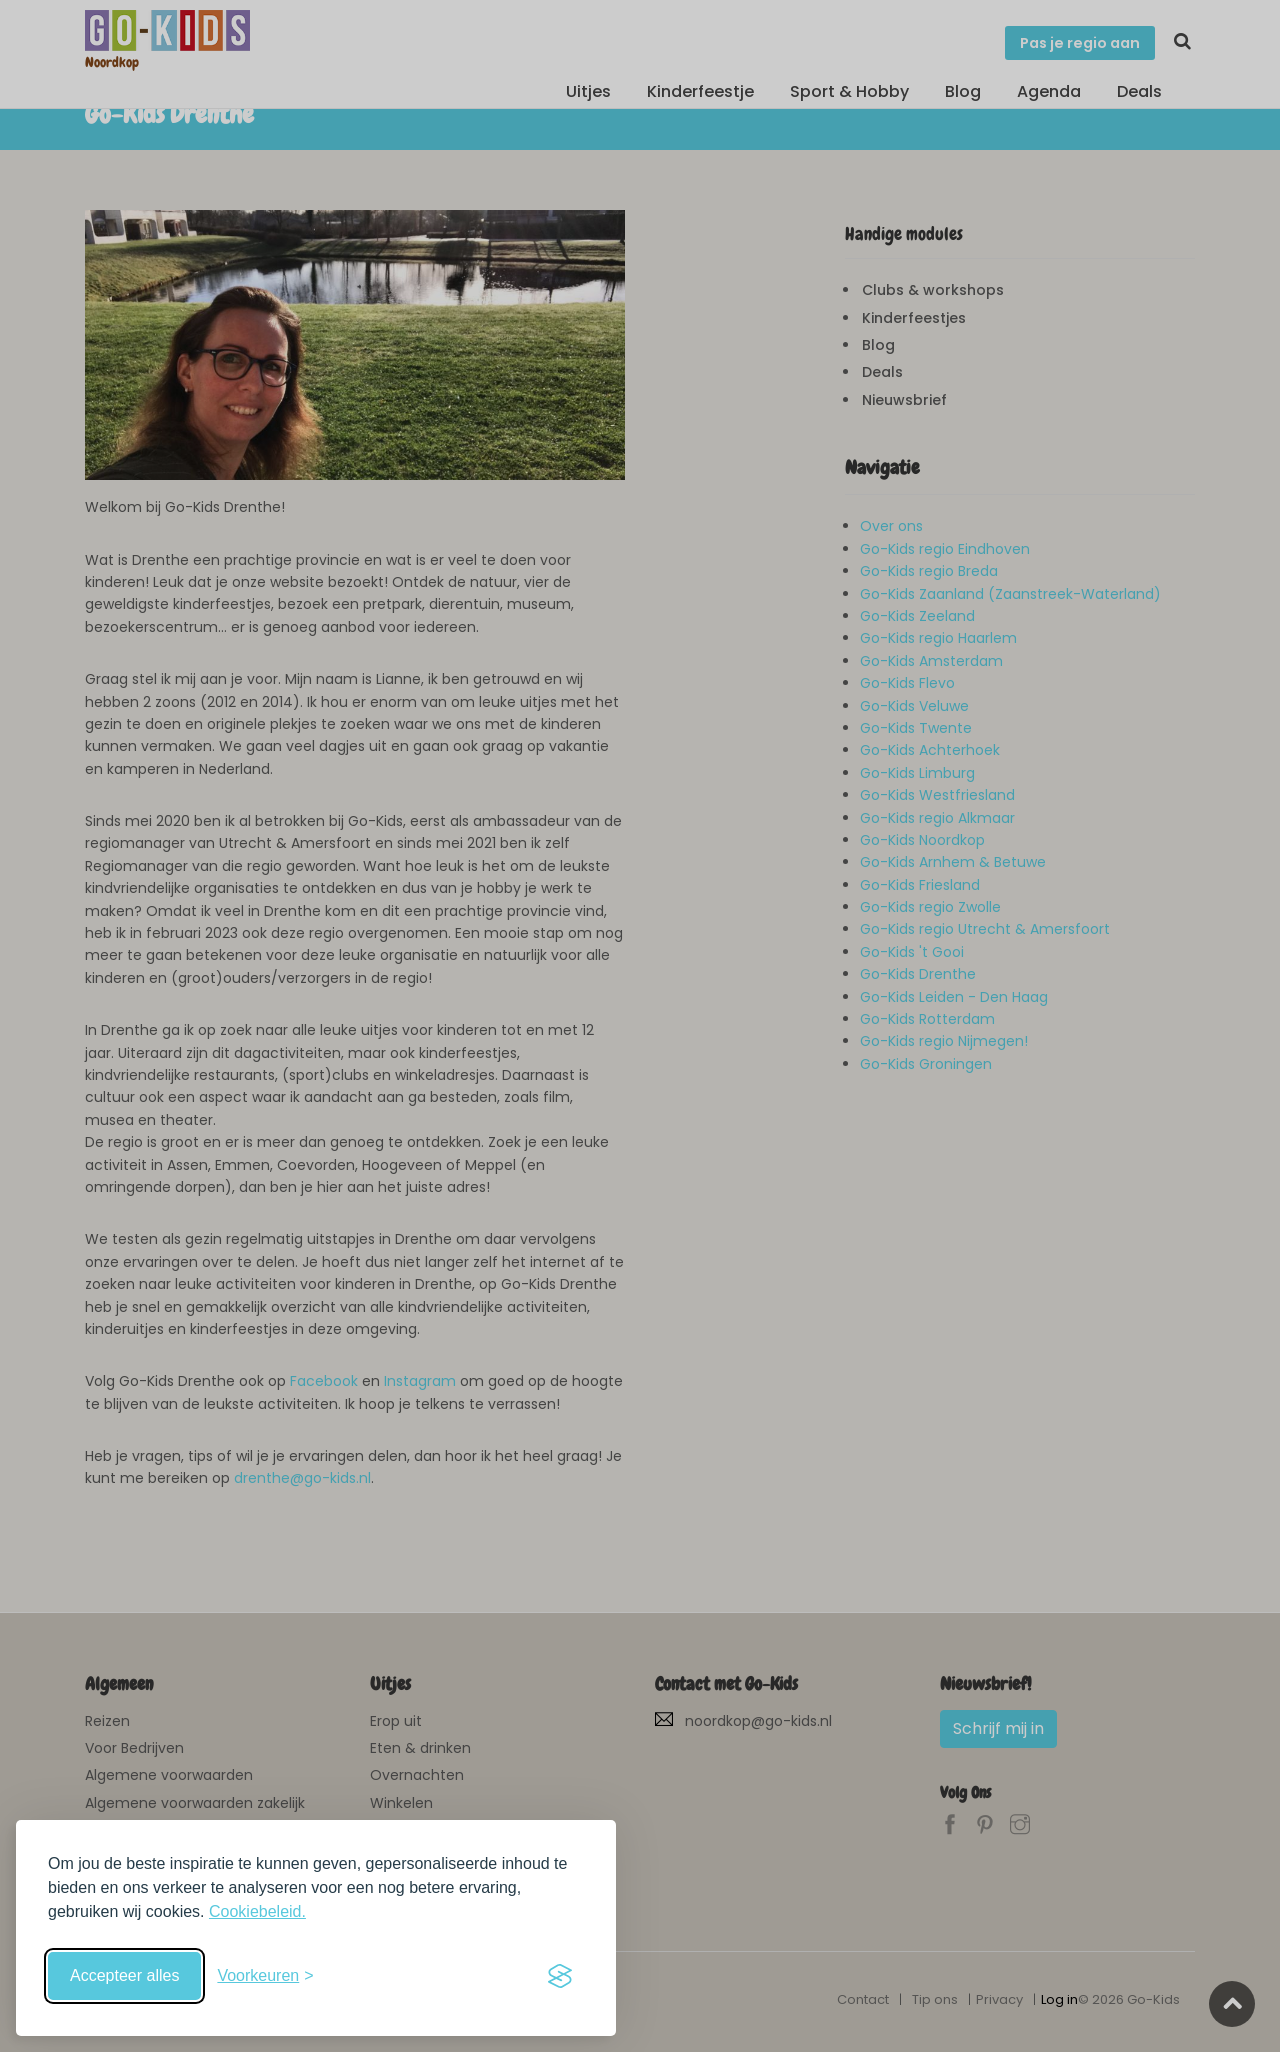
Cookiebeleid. (257, 1911)
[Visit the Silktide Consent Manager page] (560, 1976)
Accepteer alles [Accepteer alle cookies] (124, 1975)
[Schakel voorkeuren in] (265, 1976)
